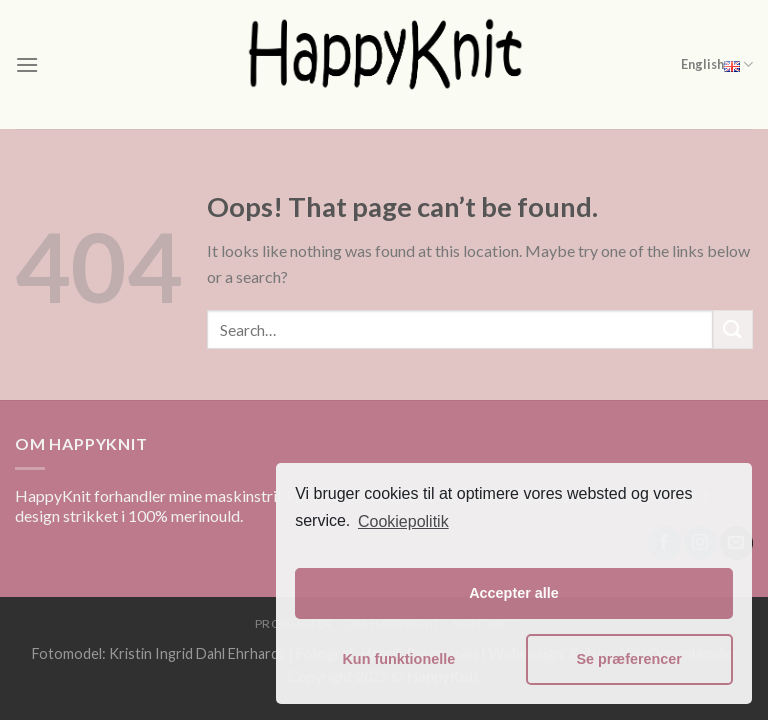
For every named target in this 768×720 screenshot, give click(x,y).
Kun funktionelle (398, 659)
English (717, 64)
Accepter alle (514, 593)
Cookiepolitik (403, 521)
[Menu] (27, 64)
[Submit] (733, 329)
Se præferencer (629, 659)
